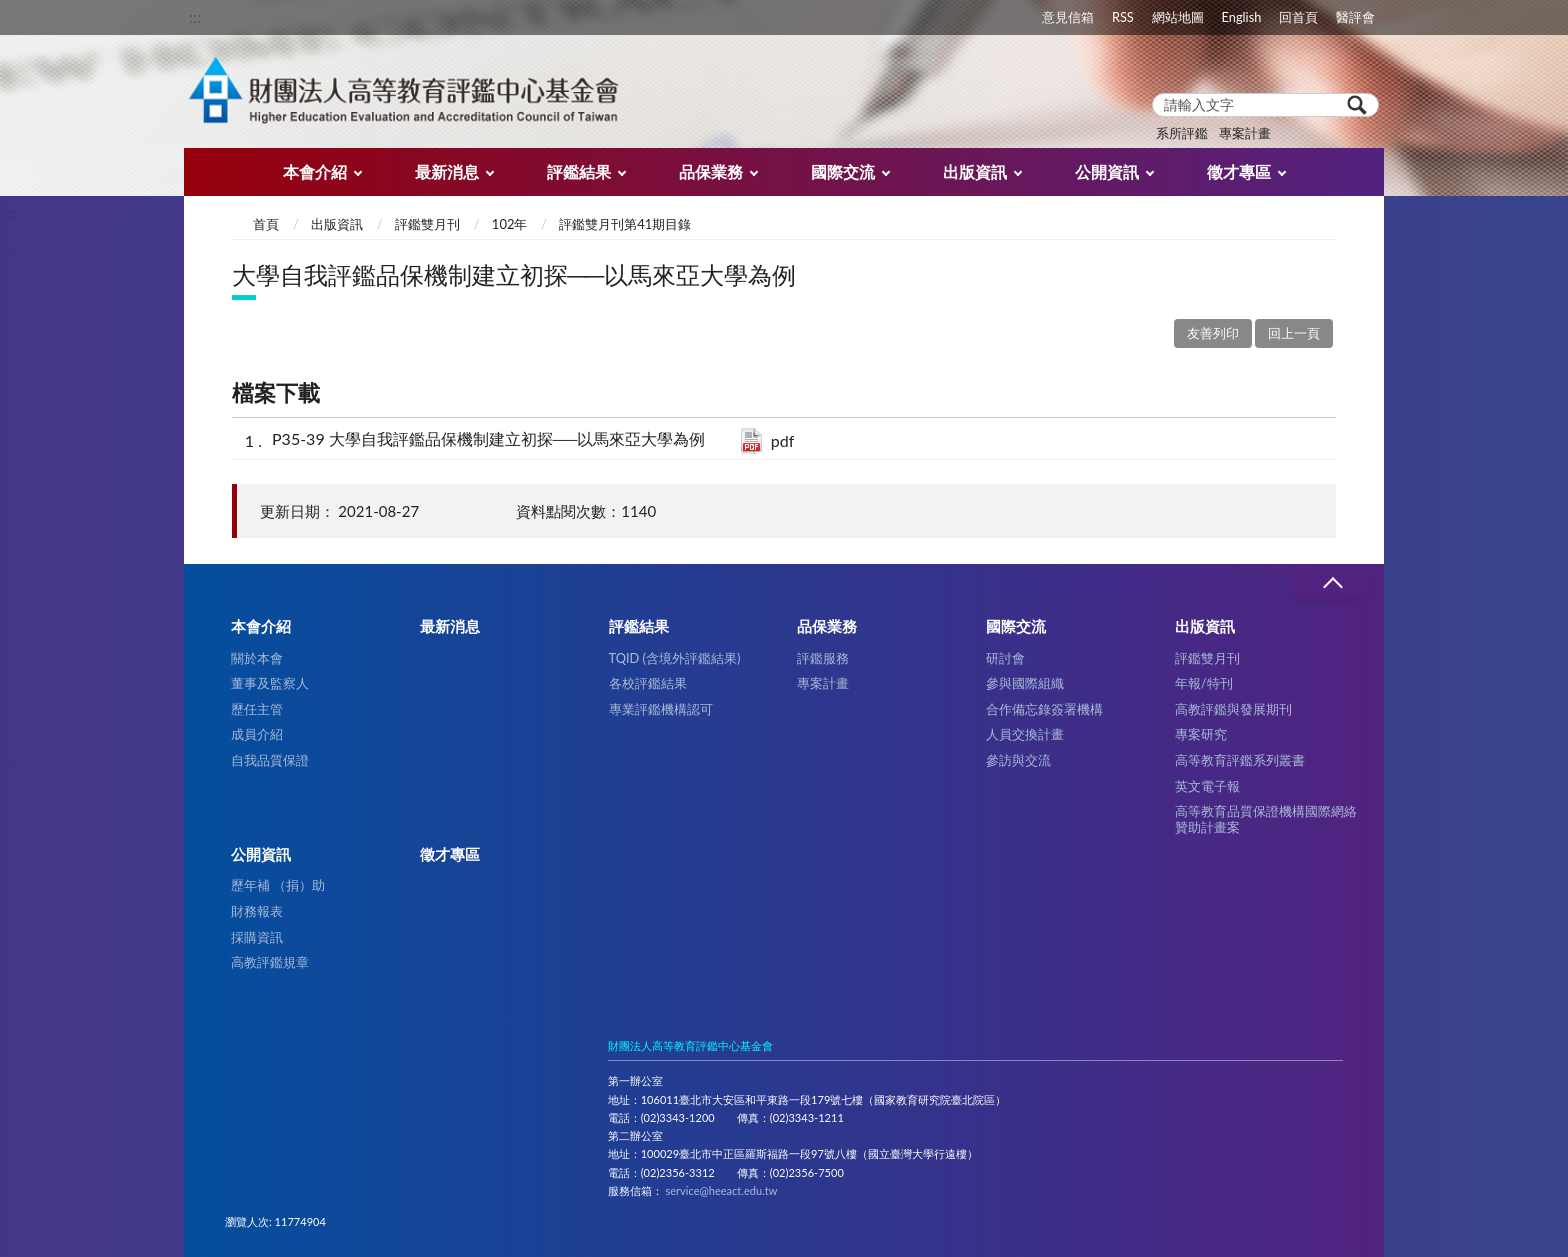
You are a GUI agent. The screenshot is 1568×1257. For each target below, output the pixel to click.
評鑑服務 (823, 658)
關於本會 (257, 658)
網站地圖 (1178, 17)
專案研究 (1201, 734)
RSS (1123, 17)
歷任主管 (257, 709)
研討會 (1005, 658)
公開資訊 (1107, 171)
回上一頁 (1294, 333)
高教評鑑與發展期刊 (1233, 709)
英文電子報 (1207, 786)
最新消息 (447, 171)
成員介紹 (257, 734)
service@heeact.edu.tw (721, 1190)
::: (195, 16)
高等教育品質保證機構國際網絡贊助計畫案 (1266, 818)
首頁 (266, 224)
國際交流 (843, 171)
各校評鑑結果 (648, 683)
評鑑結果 (579, 171)
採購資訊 (257, 937)
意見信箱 (1068, 17)
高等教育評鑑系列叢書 (1240, 760)
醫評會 (1355, 17)
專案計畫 (1245, 133)
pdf (783, 440)
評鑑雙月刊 (427, 224)
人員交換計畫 (1025, 734)
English (1242, 17)
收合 (1332, 583)
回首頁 (1298, 17)
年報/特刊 (1204, 683)
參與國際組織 (1025, 683)
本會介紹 (315, 171)
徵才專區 (1239, 171)
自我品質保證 (270, 760)
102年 (510, 224)
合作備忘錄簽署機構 (1044, 709)
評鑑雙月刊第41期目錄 (625, 224)
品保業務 (711, 171)
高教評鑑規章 (270, 962)
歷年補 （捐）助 (278, 885)
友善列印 (1213, 333)
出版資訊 (975, 171)
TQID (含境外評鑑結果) (675, 658)
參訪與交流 (1018, 760)
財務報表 (257, 911)
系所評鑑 (1182, 133)
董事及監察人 (270, 683)
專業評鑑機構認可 (661, 709)
